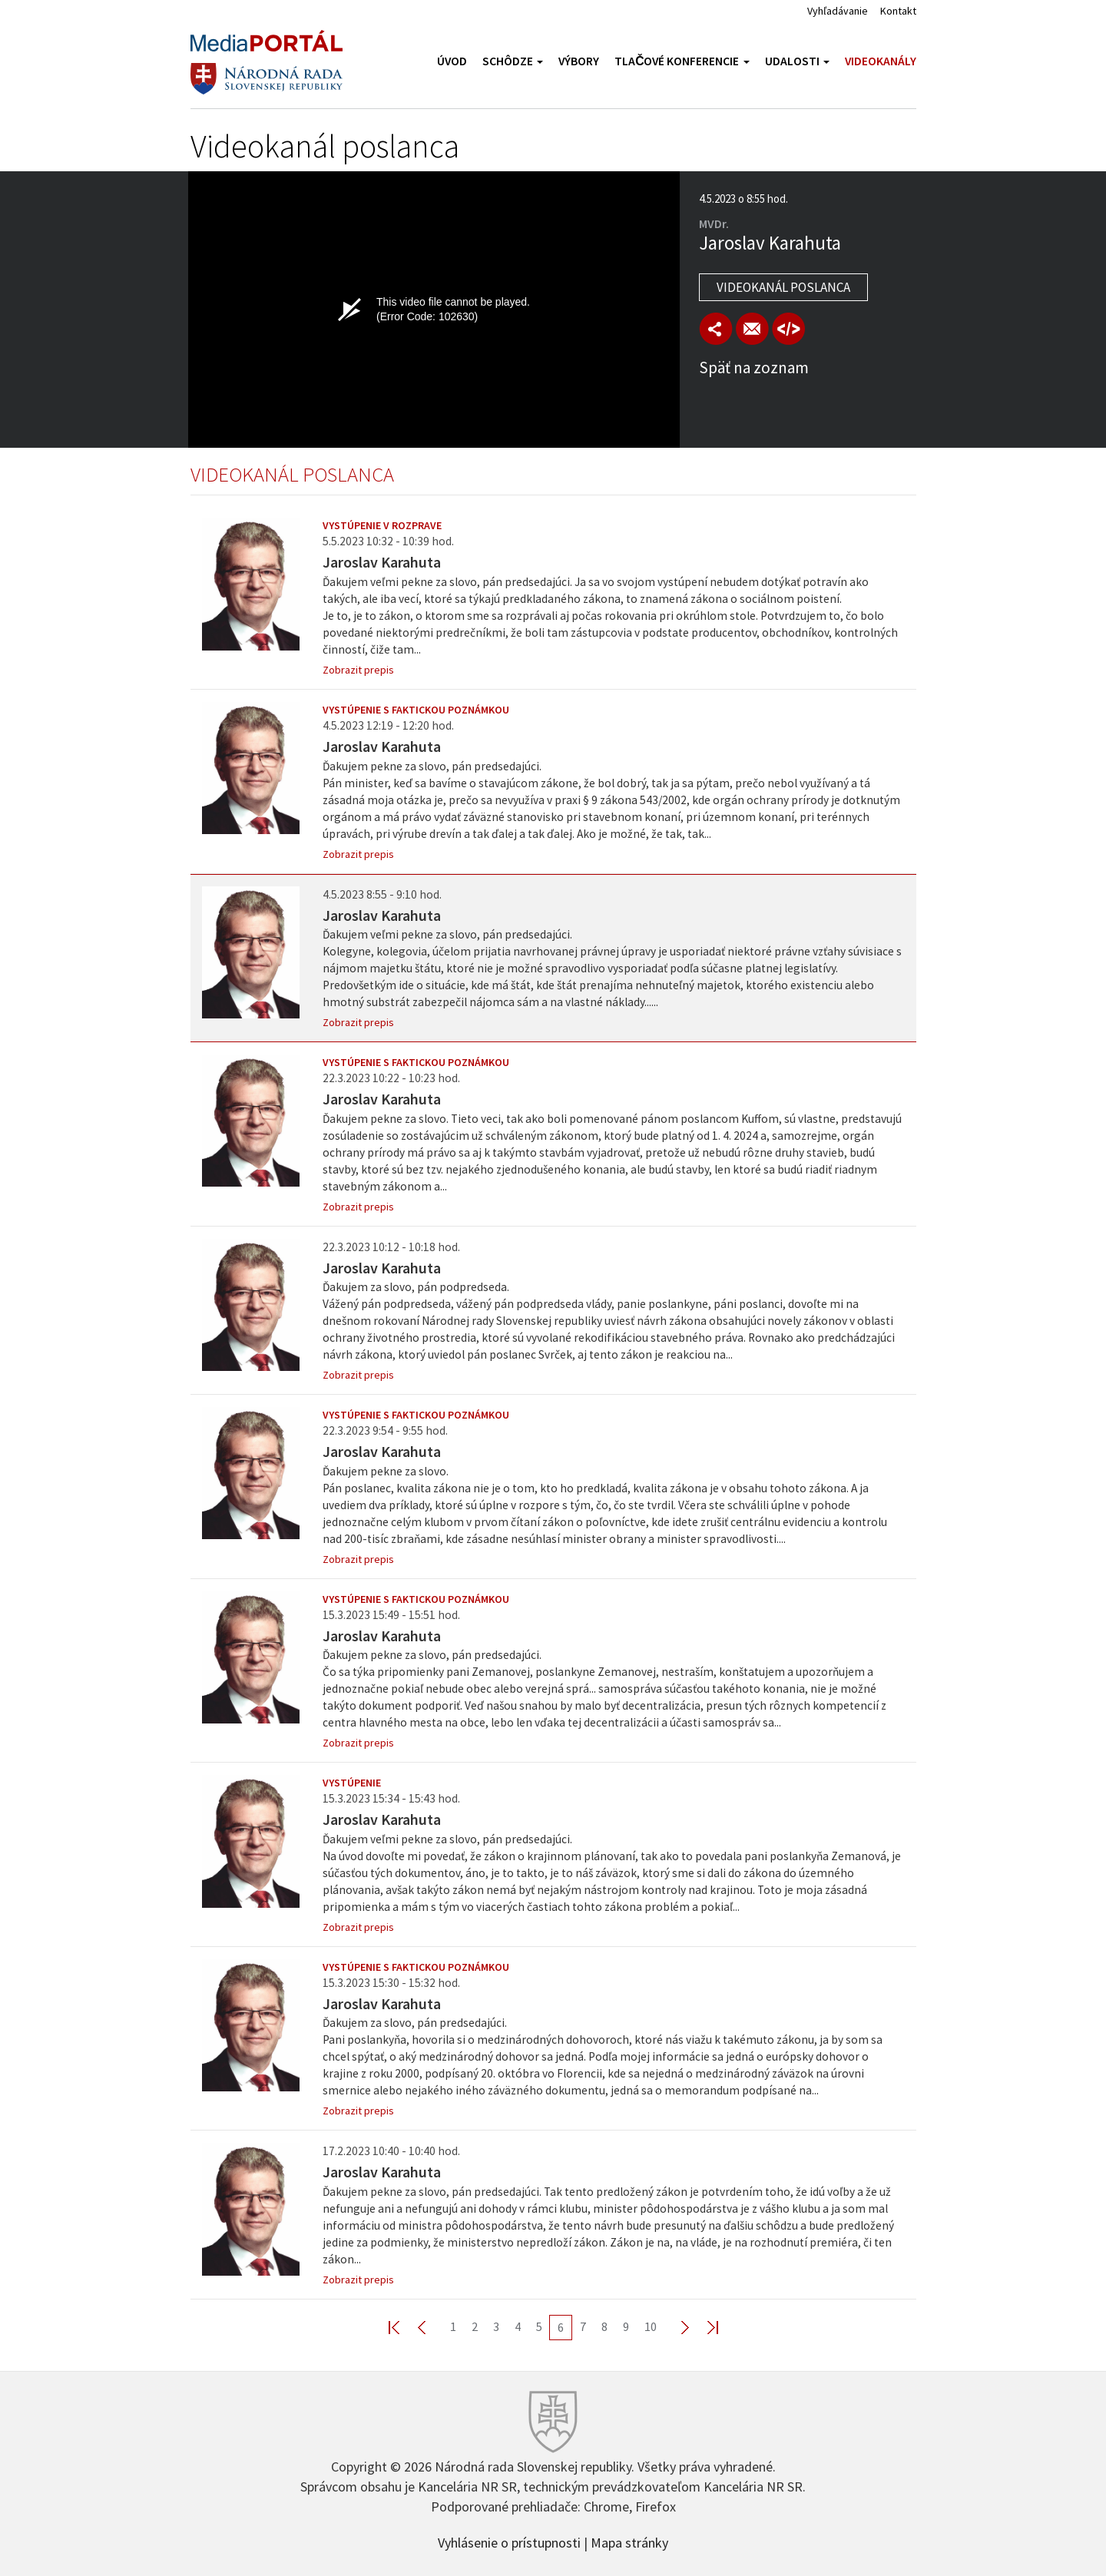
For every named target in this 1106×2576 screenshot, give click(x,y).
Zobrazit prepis (358, 670)
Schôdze (512, 61)
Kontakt (898, 11)
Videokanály (880, 61)
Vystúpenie (352, 1783)
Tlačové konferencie (681, 61)
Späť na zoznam (754, 367)
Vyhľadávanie (837, 11)
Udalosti (797, 61)
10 (650, 2326)
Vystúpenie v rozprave (382, 525)
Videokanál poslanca (783, 287)
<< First (403, 2327)
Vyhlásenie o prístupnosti (509, 2541)
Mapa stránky (629, 2541)
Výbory (578, 61)
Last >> (703, 2327)
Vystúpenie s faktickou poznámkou (416, 710)
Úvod (452, 61)
